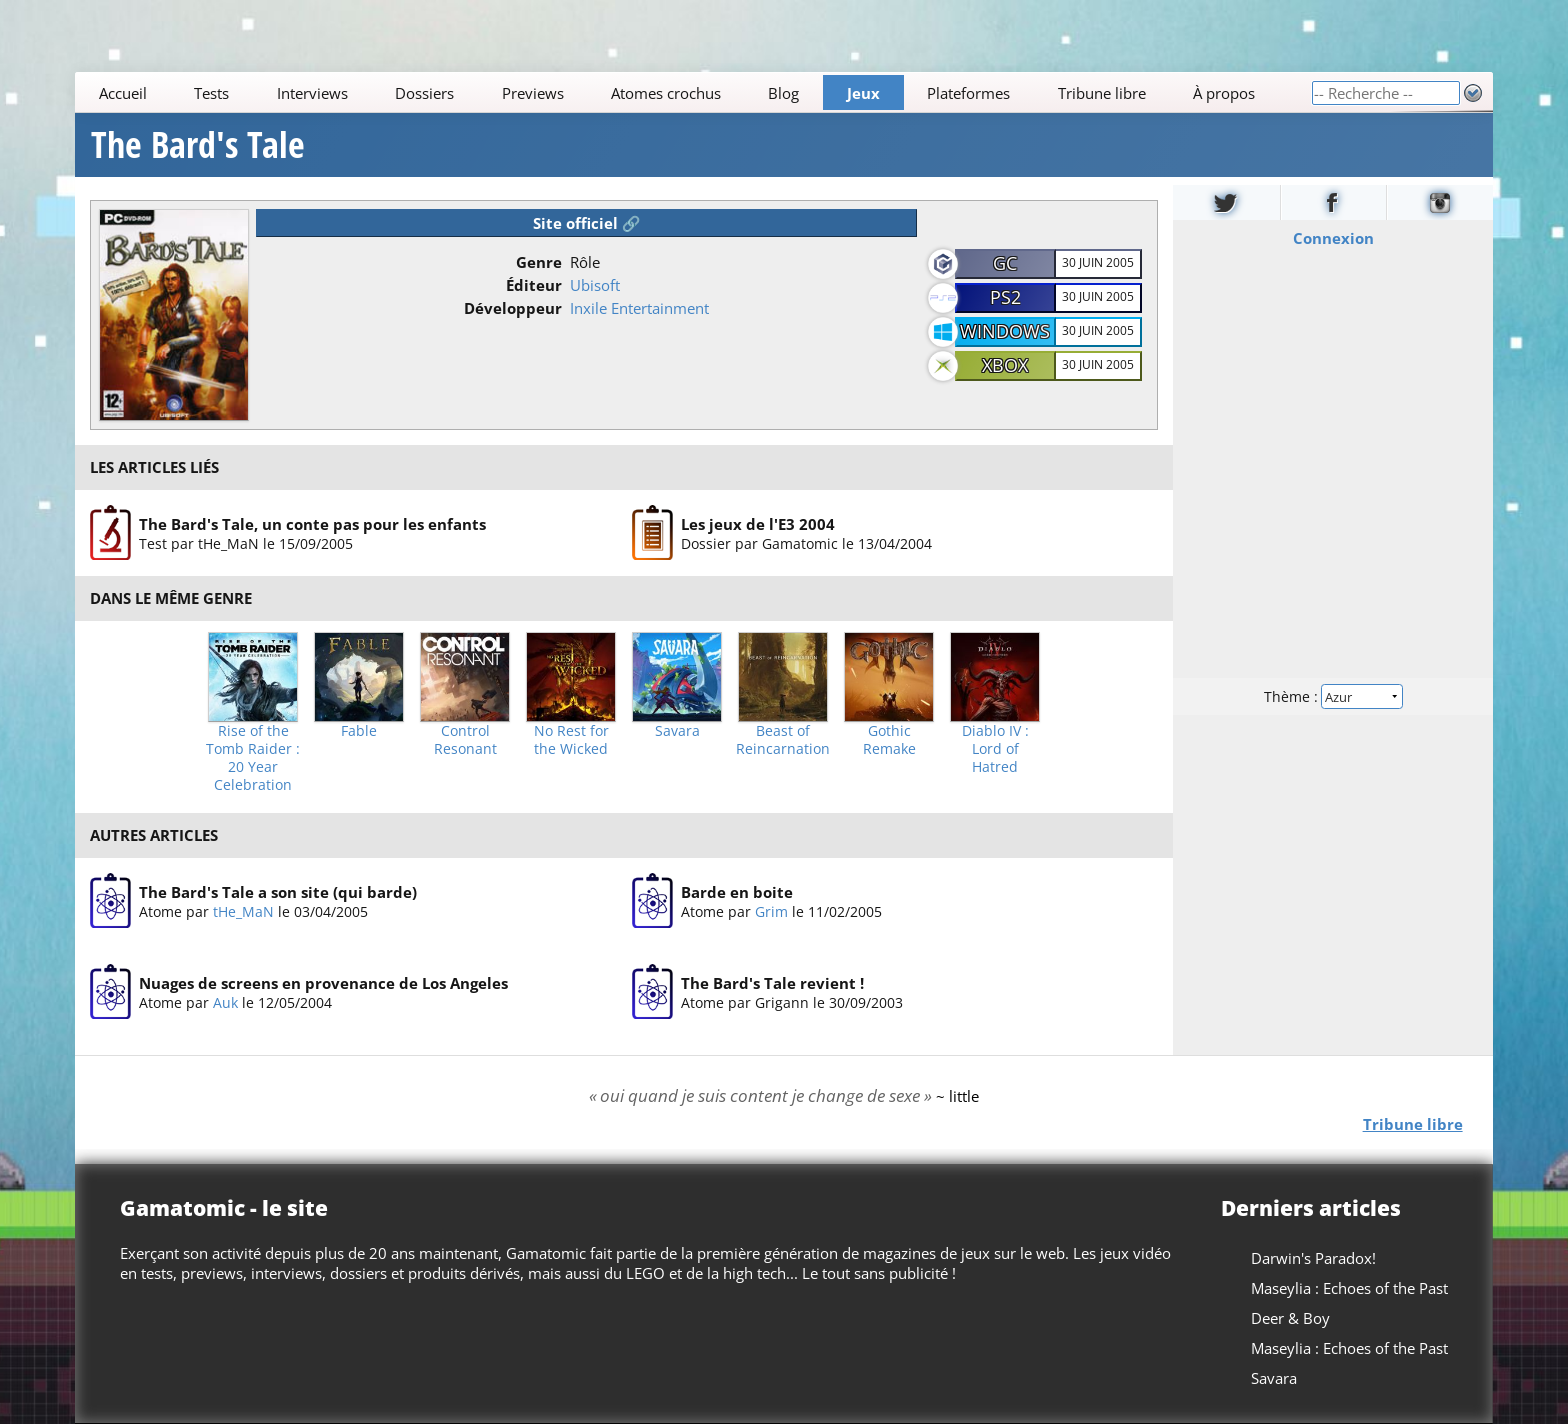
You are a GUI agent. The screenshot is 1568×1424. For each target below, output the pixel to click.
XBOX (1005, 365)
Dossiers (424, 93)
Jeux (863, 93)
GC (1005, 263)
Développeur (513, 308)
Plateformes (969, 93)
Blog (784, 93)
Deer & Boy (1290, 1318)
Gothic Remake (889, 740)
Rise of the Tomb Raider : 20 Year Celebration (253, 758)
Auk (225, 1002)
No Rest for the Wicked (571, 740)
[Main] (693, 92)
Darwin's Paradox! (1313, 1258)
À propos (1224, 93)
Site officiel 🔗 (587, 223)
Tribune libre (1102, 93)
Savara (677, 731)
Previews (533, 93)
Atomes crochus (666, 93)
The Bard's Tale (198, 145)
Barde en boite (737, 892)
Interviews (312, 93)
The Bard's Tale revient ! (772, 983)
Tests (211, 93)
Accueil (123, 93)
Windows (1005, 331)
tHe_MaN (243, 911)
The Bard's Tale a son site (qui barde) (278, 892)
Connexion (1332, 238)
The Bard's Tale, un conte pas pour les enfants (312, 523)
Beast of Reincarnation (783, 740)
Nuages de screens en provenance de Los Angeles (323, 983)
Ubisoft (595, 285)
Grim (771, 911)
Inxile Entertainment (639, 308)
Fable (359, 731)
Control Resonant (465, 740)
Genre (539, 262)
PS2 (1005, 297)
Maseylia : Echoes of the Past (1349, 1288)
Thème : (1333, 696)
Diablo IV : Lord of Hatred (995, 749)
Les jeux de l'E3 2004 (758, 523)
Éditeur (534, 285)
